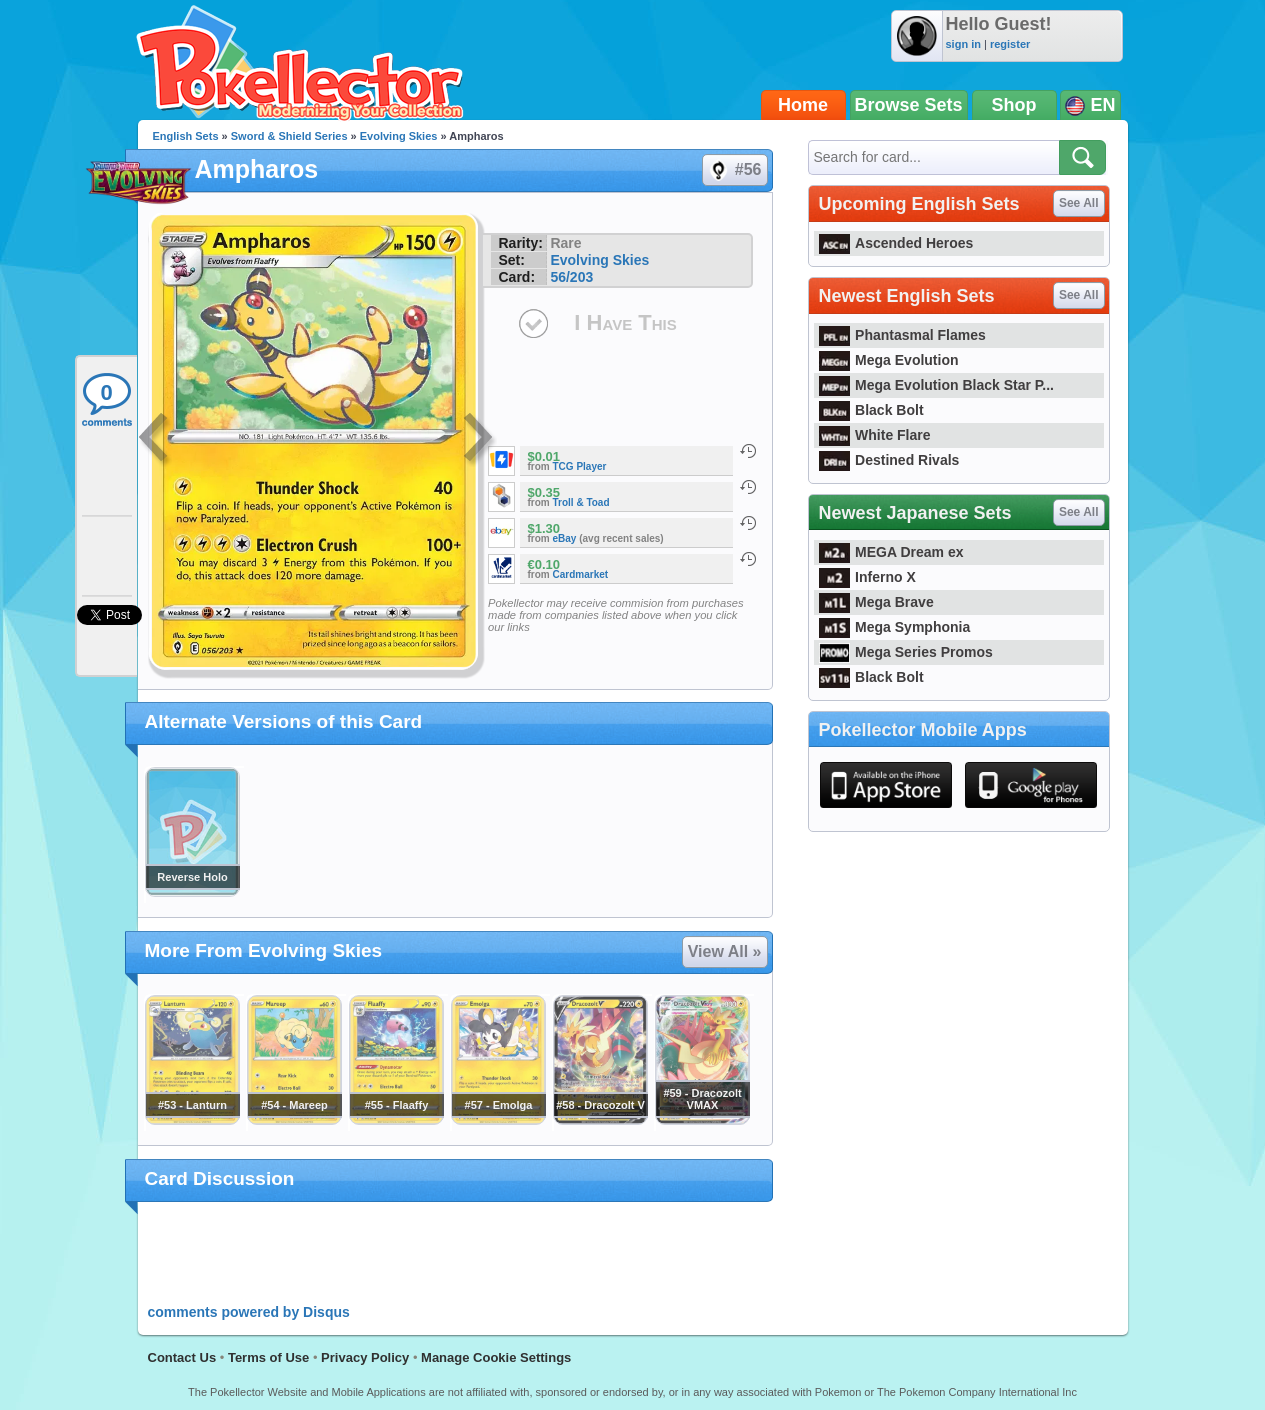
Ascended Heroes (896, 243)
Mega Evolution (889, 360)
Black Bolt (871, 410)
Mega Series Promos (906, 652)
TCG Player (580, 466)
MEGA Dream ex (891, 552)
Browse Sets (909, 105)
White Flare (875, 435)
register (1010, 44)
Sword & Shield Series (289, 136)
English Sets (186, 136)
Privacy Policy (365, 1357)
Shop (1014, 105)
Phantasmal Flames (902, 335)
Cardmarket (581, 574)
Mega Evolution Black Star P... (937, 385)
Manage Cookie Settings (496, 1357)
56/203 (571, 277)
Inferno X (867, 577)
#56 (734, 170)
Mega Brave (876, 602)
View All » (725, 951)
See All (1079, 203)
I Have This (625, 322)
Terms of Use (268, 1357)
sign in (963, 44)
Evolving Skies (399, 136)
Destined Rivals (889, 460)
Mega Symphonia (895, 627)
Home (803, 105)
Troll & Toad (581, 502)
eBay (565, 538)
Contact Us (182, 1357)
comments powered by (249, 1312)
